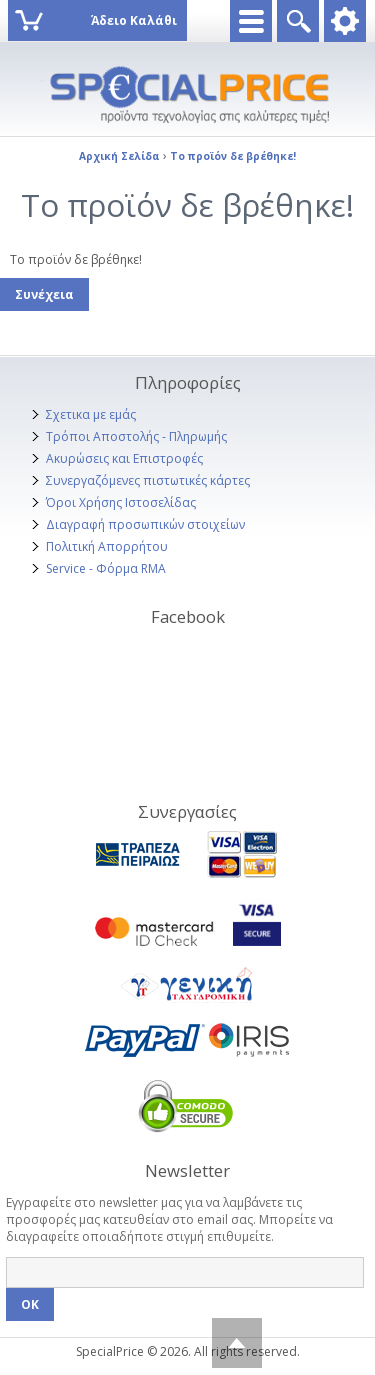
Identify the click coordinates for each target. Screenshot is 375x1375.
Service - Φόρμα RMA (106, 568)
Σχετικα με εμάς (91, 414)
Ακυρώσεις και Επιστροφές (124, 458)
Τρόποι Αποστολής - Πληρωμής (136, 436)
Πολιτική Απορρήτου (107, 546)
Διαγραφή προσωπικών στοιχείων (145, 524)
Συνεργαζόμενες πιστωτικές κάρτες (148, 480)
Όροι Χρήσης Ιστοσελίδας (121, 502)
